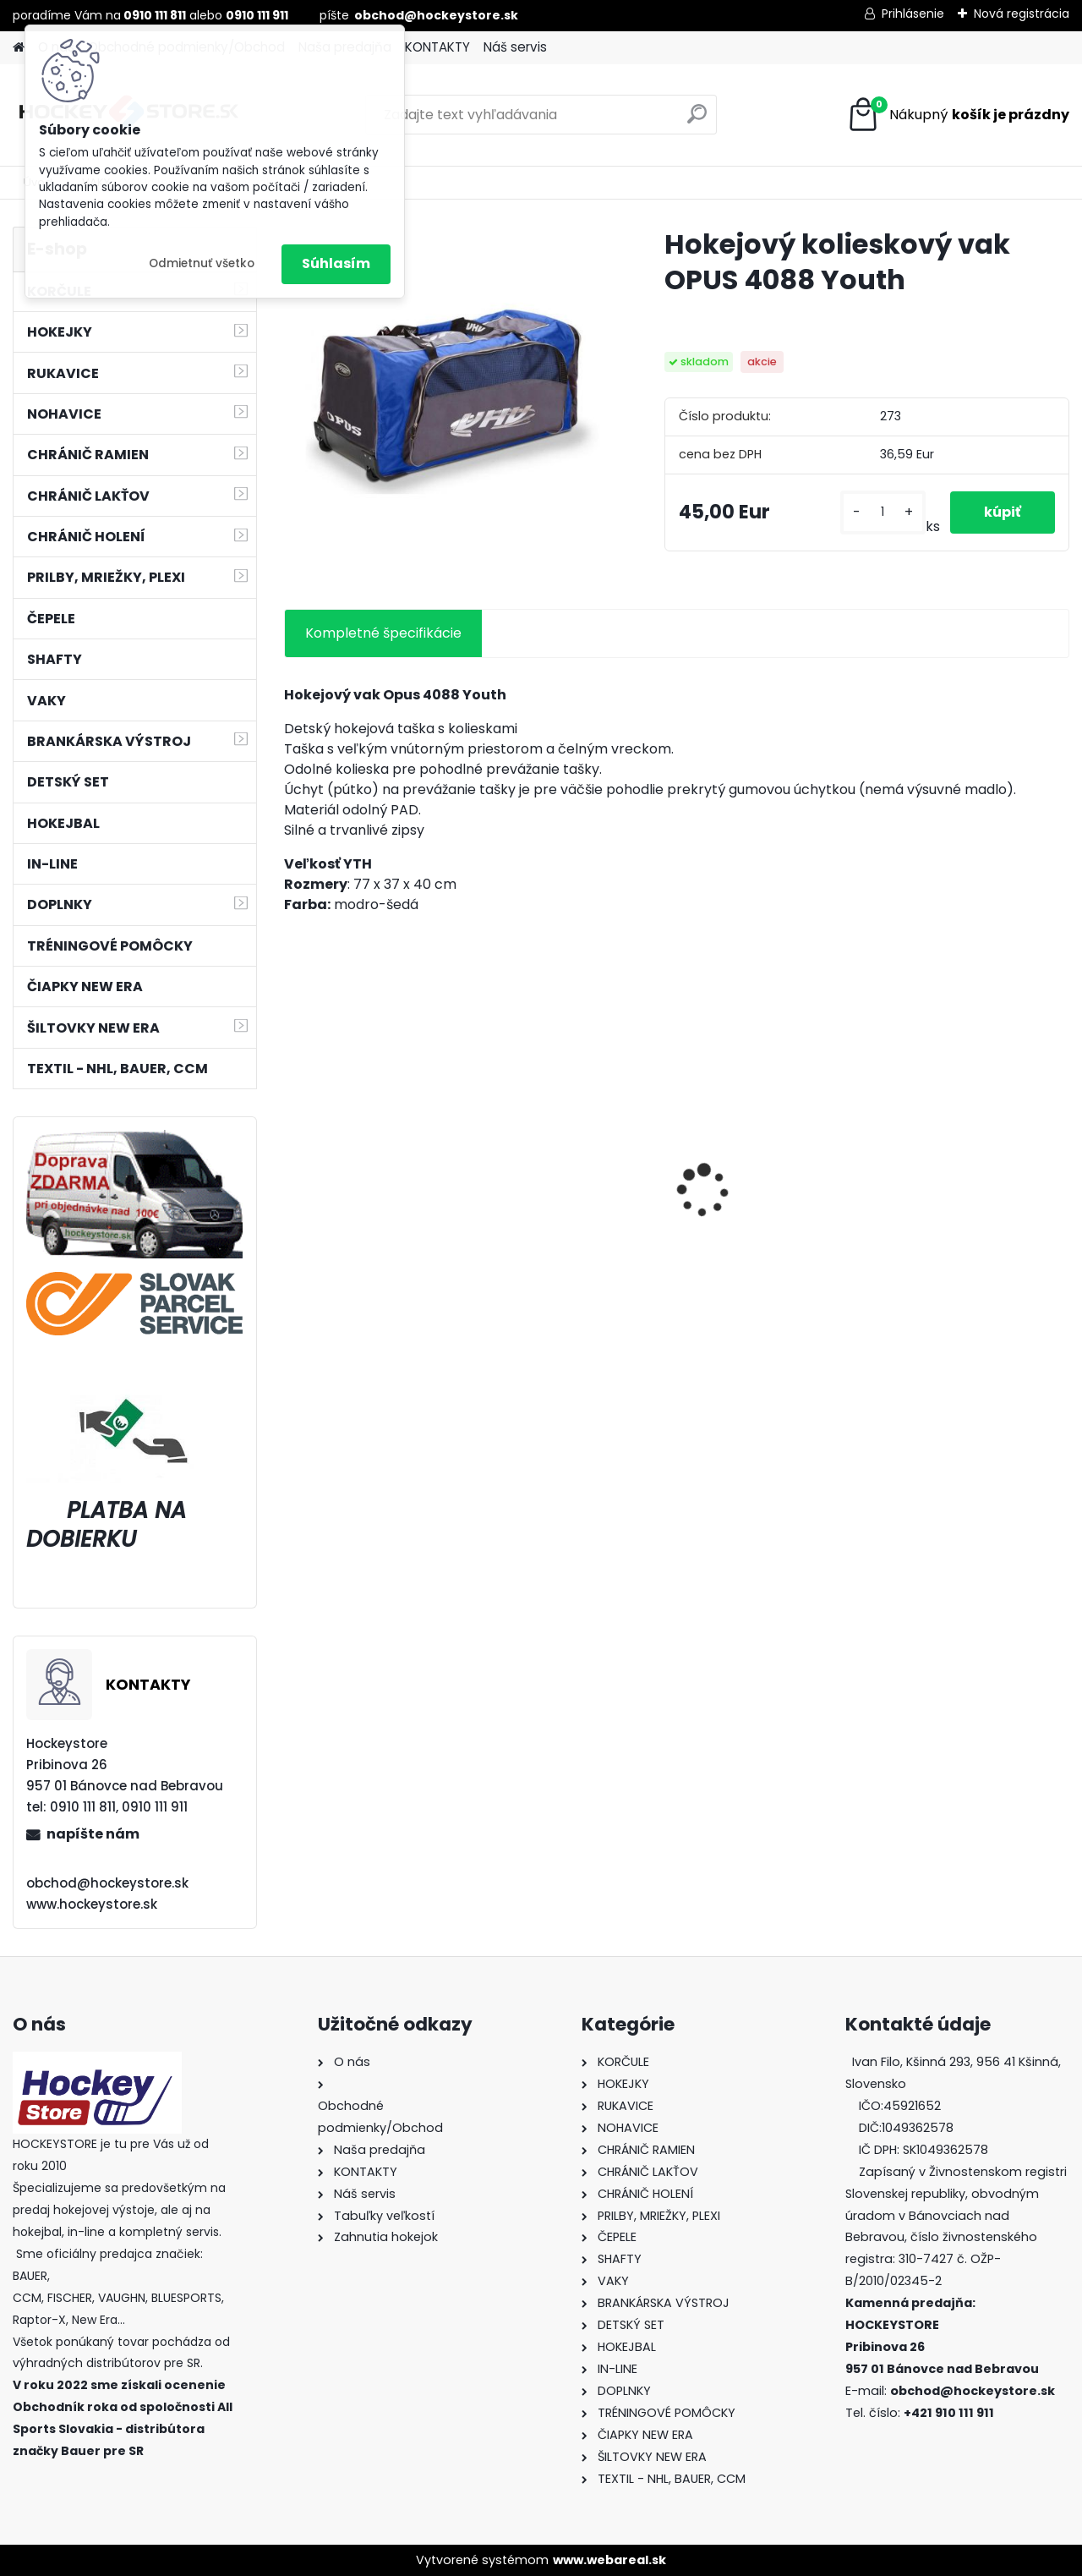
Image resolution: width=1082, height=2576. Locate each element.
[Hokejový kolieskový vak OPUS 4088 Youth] (447, 390)
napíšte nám (92, 1834)
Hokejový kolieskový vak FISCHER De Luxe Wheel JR (972, 1214)
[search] (697, 120)
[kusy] (883, 512)
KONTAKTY (437, 47)
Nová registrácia (1021, 13)
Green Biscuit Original (567, 1206)
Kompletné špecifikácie (383, 633)
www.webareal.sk (609, 2559)
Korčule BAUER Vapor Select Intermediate (762, 1215)
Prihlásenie (913, 13)
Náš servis (515, 47)
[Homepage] (19, 47)
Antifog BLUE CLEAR (359, 1205)
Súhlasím (336, 263)
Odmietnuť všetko (201, 263)
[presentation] (292, 1161)
